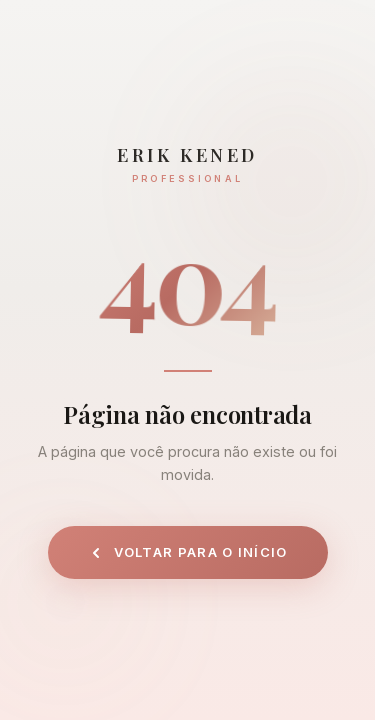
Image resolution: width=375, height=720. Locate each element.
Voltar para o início (188, 552)
